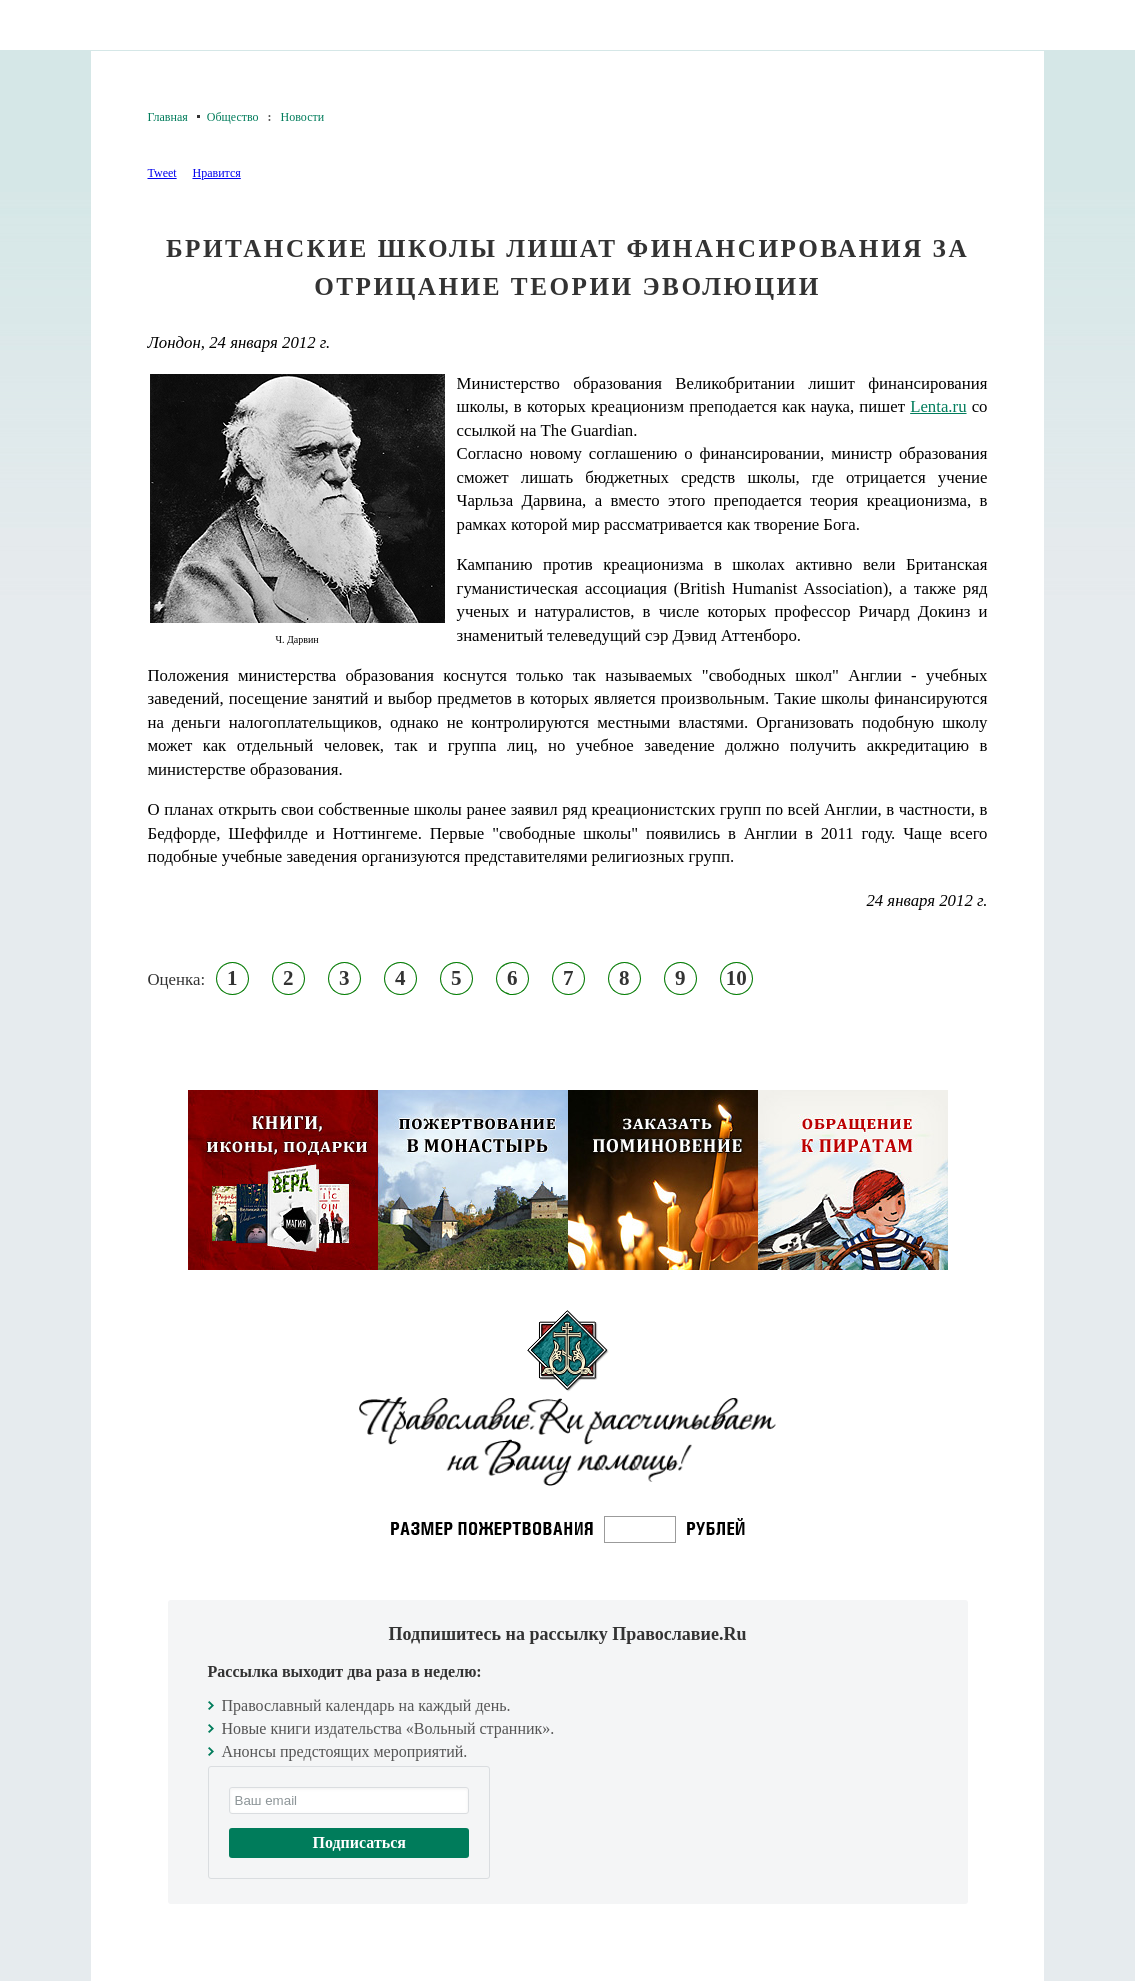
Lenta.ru (938, 406)
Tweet (162, 173)
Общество (233, 117)
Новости (303, 117)
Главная (168, 117)
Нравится (216, 173)
